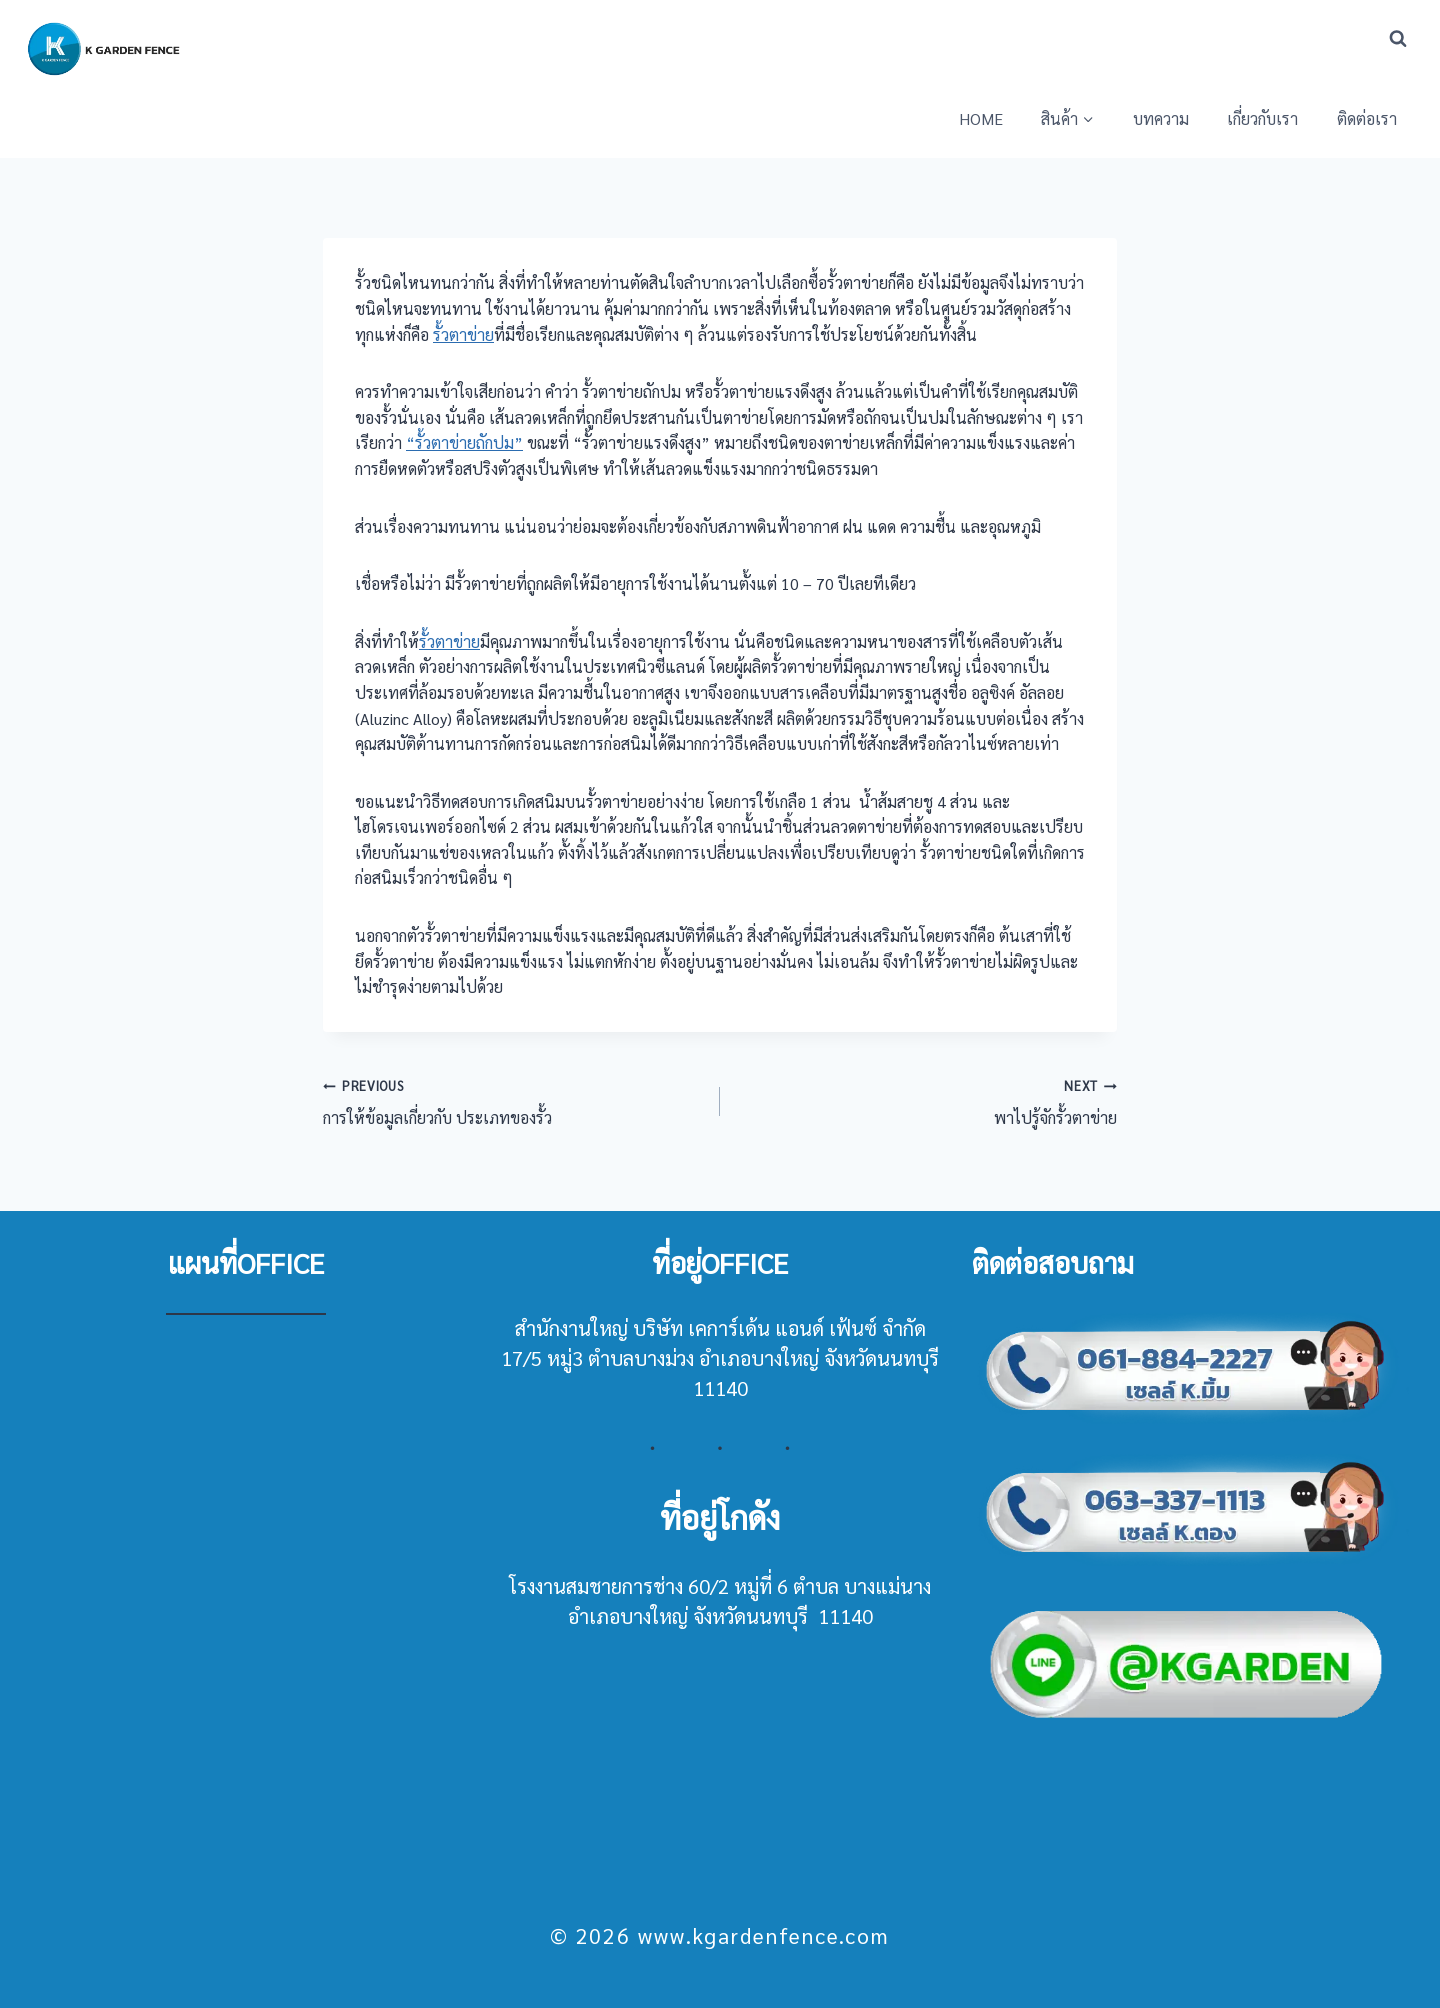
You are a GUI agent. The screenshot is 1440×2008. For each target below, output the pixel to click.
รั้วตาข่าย (463, 334)
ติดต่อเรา (1367, 118)
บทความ (1161, 118)
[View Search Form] (1398, 39)
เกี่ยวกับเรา (1262, 118)
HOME (981, 118)
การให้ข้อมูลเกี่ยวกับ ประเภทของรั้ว (513, 1100)
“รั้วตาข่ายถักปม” (464, 442)
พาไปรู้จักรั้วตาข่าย (926, 1100)
